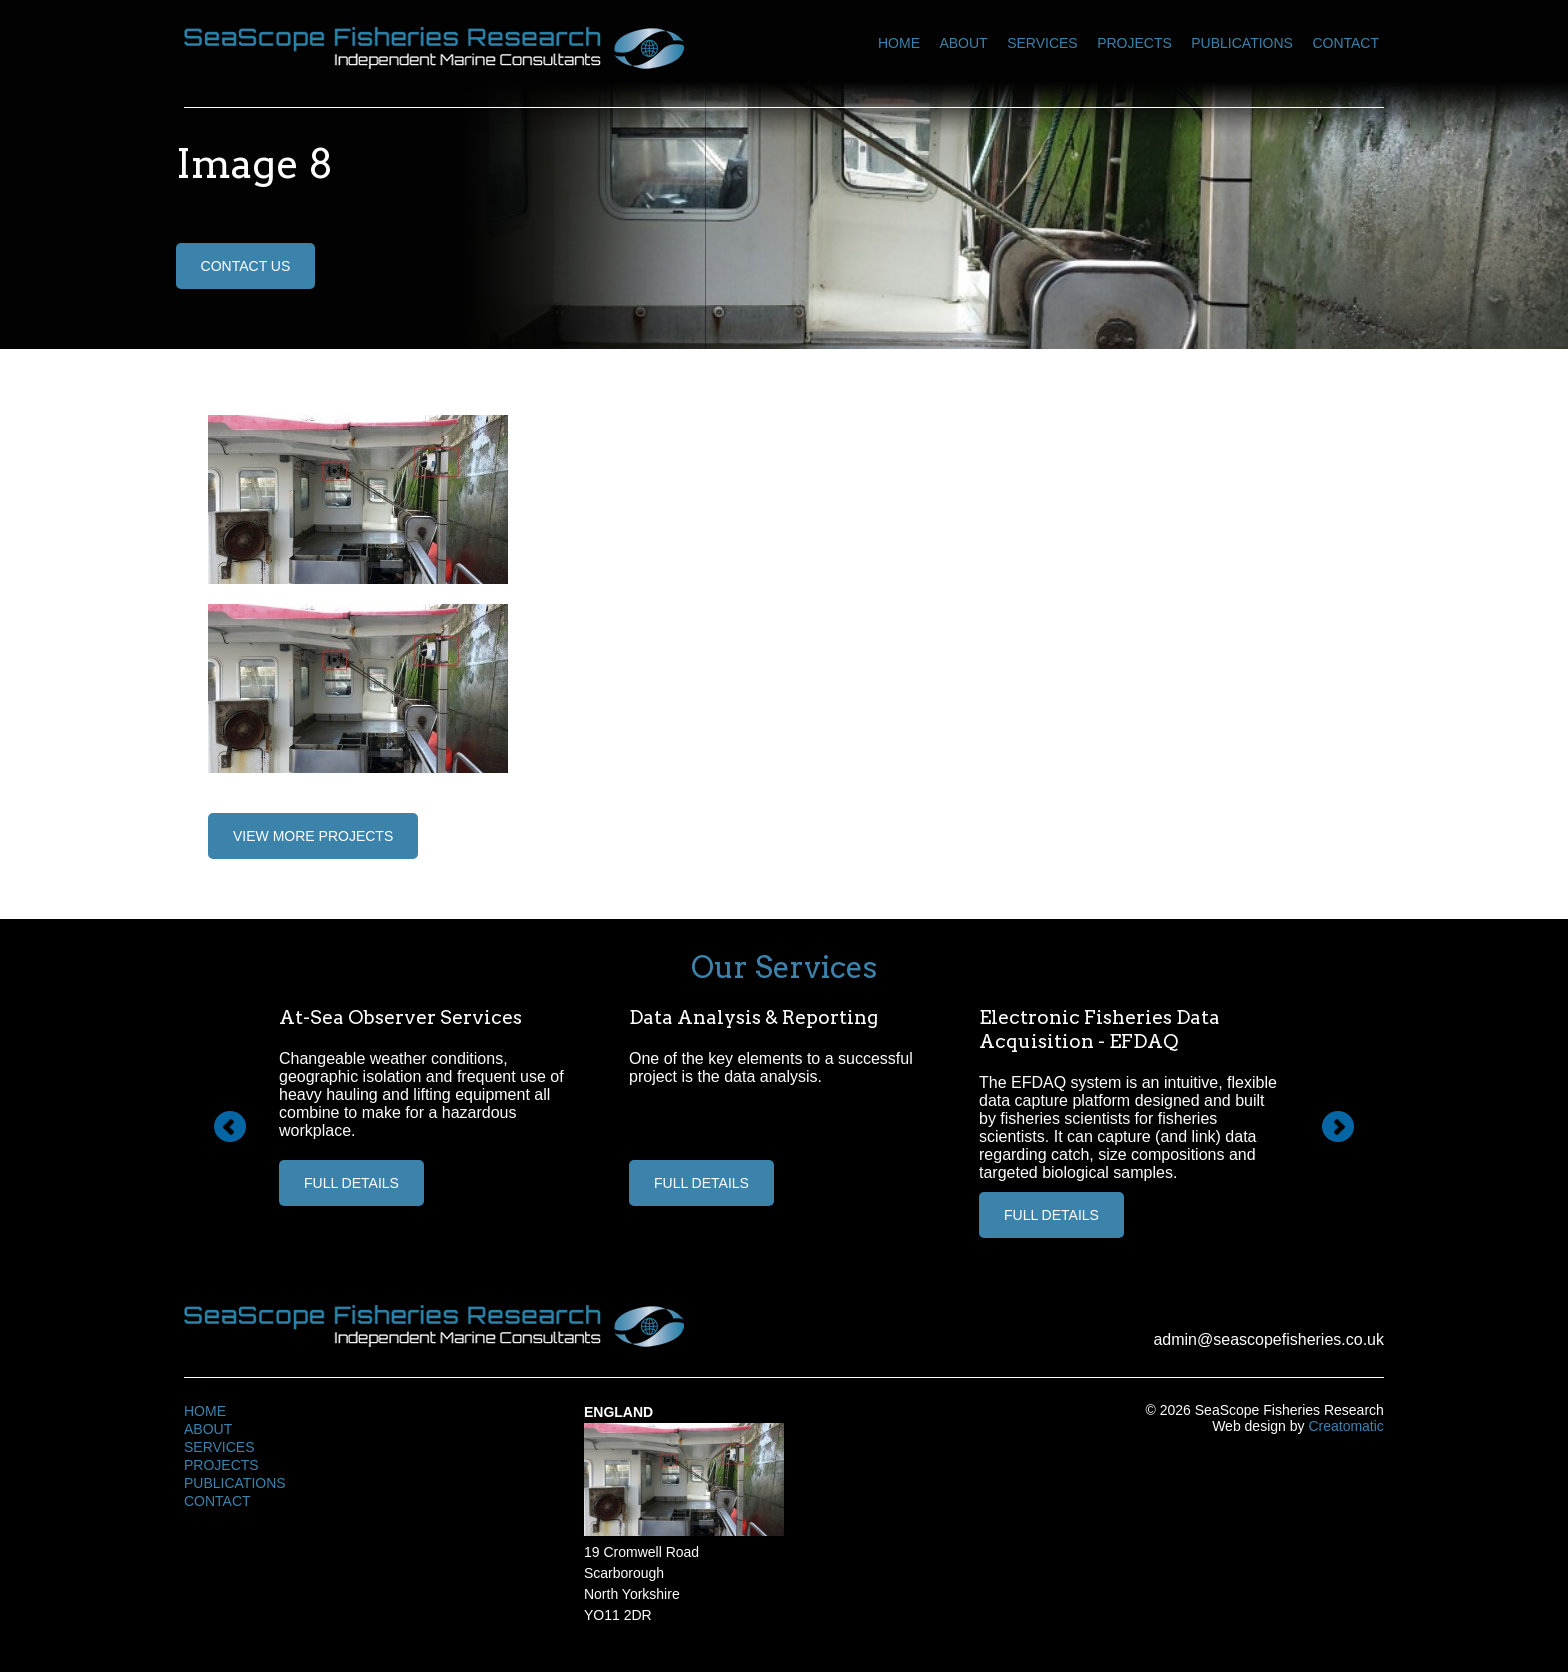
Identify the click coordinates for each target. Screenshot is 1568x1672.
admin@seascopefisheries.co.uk (1268, 1339)
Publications (1242, 43)
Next (1338, 1127)
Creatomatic (1345, 1426)
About (963, 43)
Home (899, 43)
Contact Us (246, 266)
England (618, 1412)
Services (1042, 43)
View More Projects (313, 836)
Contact (1345, 43)
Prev (230, 1127)
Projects (1134, 43)
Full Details (351, 1183)
